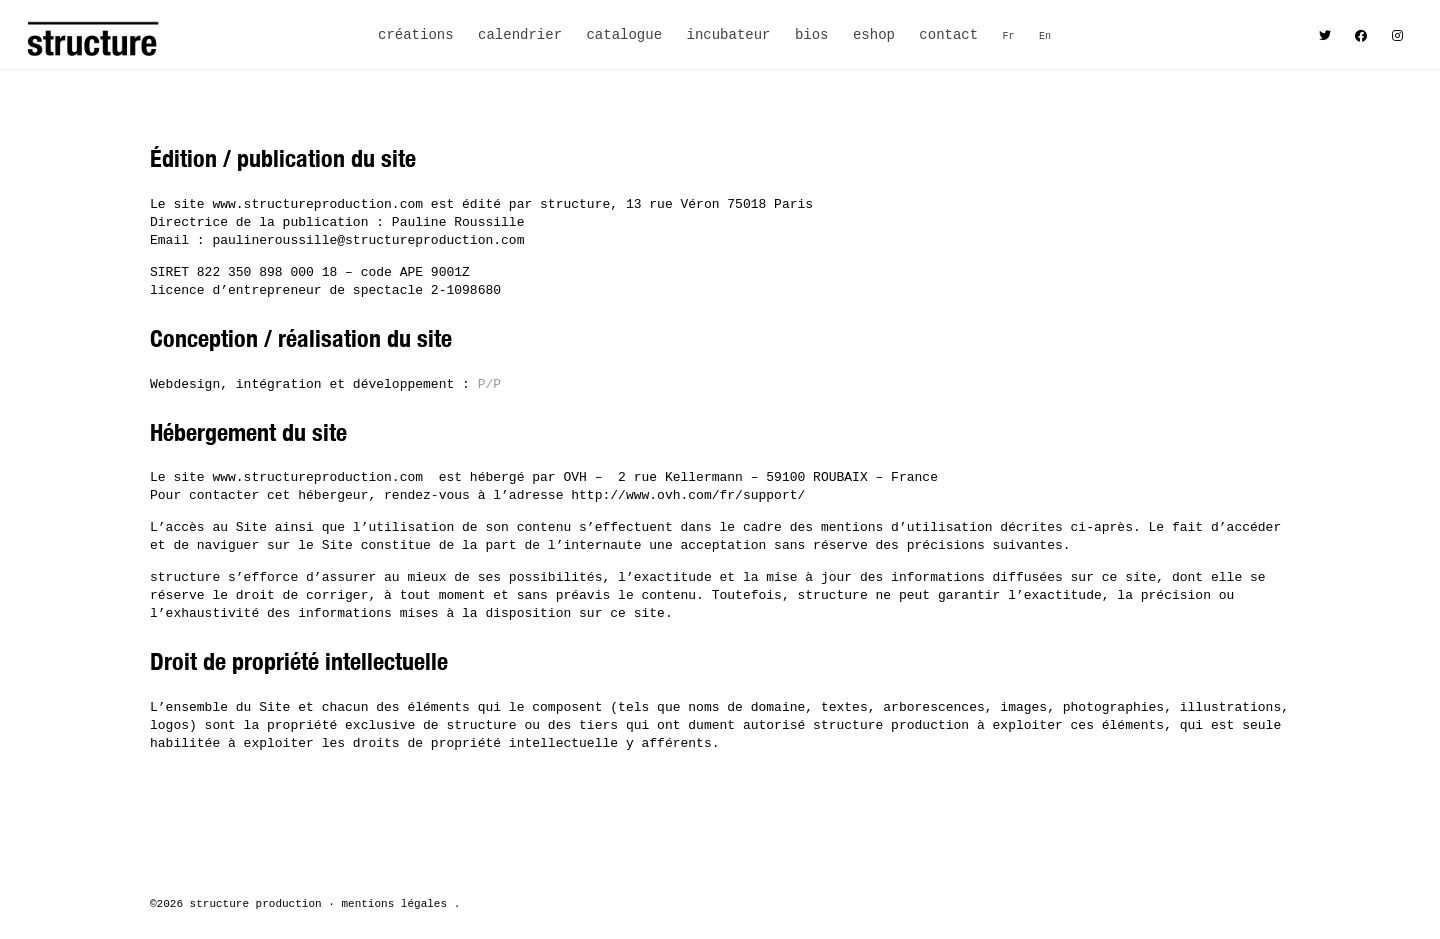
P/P (489, 384)
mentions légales (394, 904)
